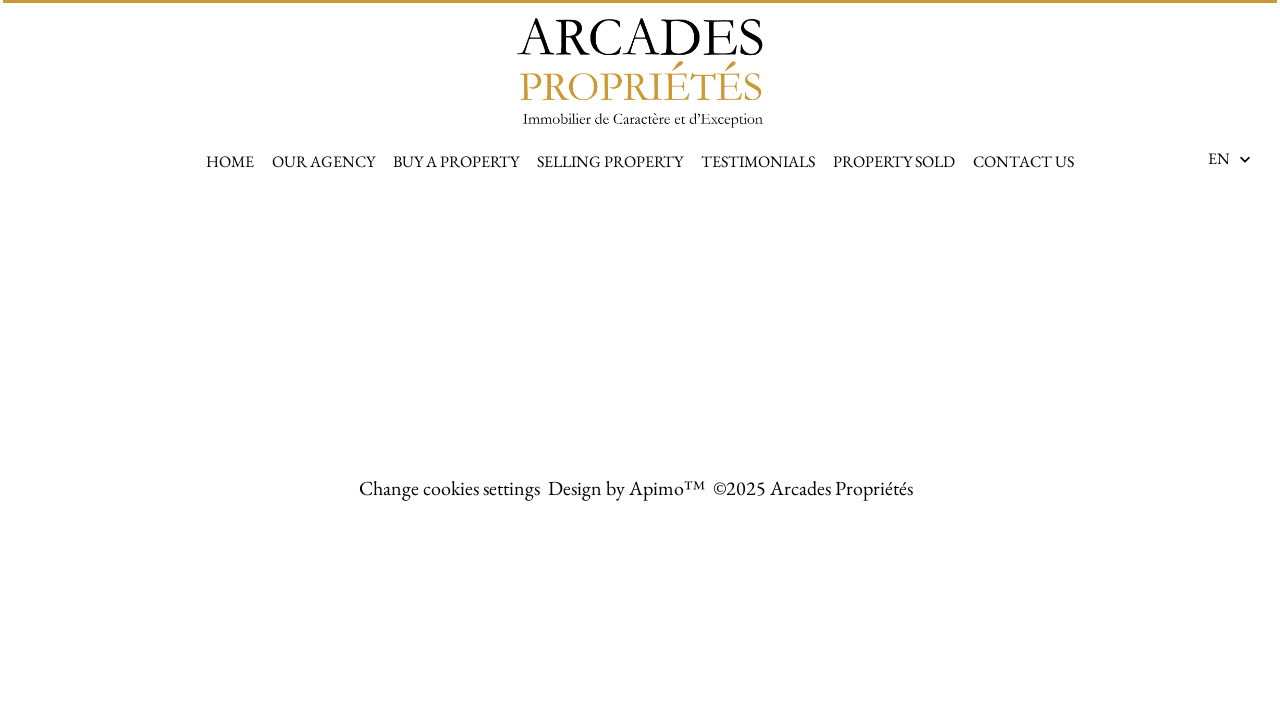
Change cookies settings (449, 488)
